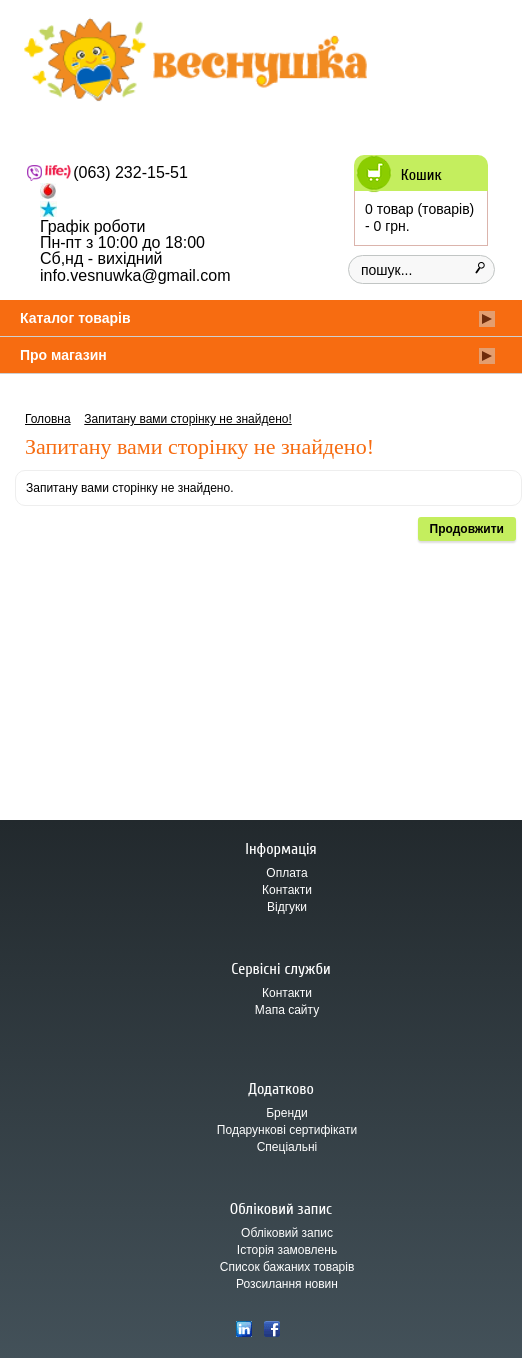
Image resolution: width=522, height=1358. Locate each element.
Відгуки (287, 907)
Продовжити (467, 529)
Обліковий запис (287, 1233)
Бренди (287, 1113)
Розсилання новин (287, 1284)
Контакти (287, 890)
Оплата (286, 873)
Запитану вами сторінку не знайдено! (188, 419)
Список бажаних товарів (287, 1267)
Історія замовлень (287, 1250)
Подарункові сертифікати (287, 1130)
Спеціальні (287, 1147)
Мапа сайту (287, 1010)
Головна (48, 419)
